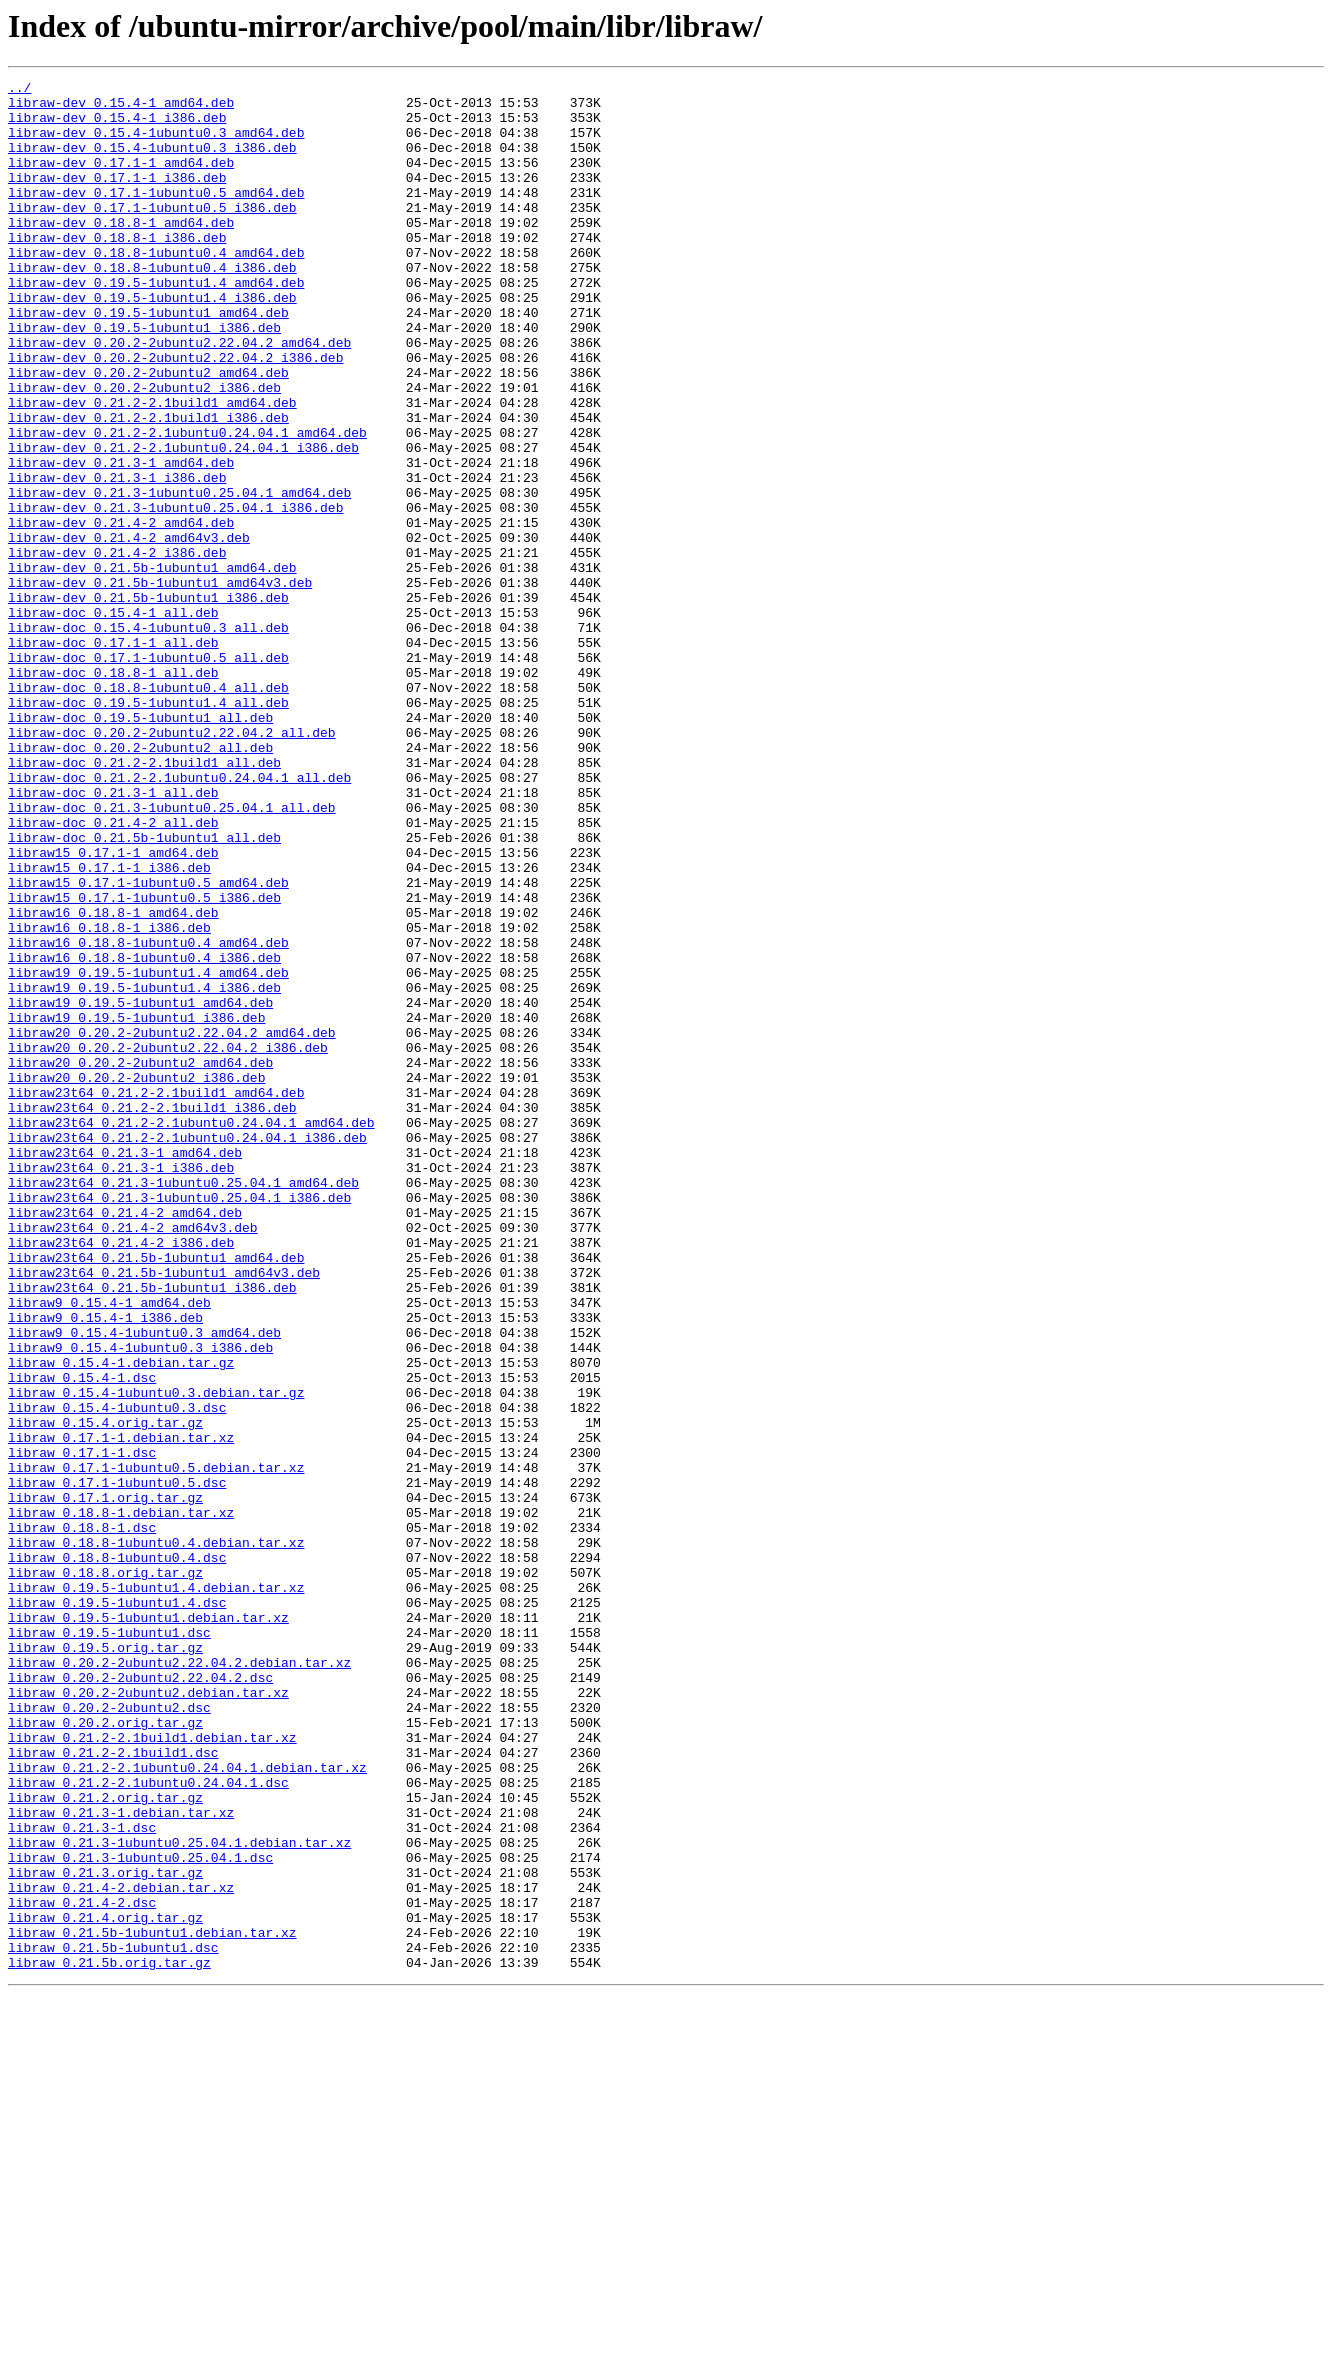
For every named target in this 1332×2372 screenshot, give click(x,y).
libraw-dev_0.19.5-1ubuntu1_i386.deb (144, 378)
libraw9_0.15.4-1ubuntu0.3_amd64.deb (144, 1584)
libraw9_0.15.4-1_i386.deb (105, 1566)
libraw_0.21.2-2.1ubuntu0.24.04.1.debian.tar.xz (187, 2106)
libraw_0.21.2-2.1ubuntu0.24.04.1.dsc (148, 2124)
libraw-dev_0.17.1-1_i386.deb (117, 198)
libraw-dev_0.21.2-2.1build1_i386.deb (148, 486)
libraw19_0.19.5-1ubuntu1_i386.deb (136, 1206)
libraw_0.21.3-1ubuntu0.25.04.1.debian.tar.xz (179, 2196)
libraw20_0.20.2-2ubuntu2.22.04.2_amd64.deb (172, 1224)
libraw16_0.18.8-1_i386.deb (109, 1098)
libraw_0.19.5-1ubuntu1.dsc (109, 1944)
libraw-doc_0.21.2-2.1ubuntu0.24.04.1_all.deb (179, 918)
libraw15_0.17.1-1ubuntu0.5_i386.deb (144, 1062)
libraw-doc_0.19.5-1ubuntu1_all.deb (140, 846)
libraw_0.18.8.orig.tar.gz (105, 1872)
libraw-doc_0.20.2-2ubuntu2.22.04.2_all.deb (172, 864)
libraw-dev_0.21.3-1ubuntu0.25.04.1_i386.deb (175, 594)
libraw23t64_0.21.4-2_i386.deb (121, 1476)
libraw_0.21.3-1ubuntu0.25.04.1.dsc (140, 2214)
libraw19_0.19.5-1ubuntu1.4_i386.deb (144, 1170)
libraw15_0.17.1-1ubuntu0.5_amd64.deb (148, 1044)
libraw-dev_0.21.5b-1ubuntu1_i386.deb (148, 702)
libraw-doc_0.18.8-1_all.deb (113, 792)
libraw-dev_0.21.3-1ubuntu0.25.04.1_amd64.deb (179, 576)
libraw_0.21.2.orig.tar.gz (105, 2142)
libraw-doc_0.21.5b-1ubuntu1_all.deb (144, 990)
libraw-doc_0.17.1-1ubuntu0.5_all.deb (148, 774)
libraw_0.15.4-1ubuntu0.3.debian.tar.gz (156, 1656)
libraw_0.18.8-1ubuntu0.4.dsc (117, 1854)
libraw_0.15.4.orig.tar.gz (105, 1692)
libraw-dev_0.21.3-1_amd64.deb (121, 540)
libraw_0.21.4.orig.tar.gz (105, 2286)
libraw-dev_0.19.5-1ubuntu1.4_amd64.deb (156, 324)
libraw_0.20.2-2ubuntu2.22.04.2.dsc (140, 1998)
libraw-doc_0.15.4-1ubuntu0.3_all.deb (148, 738)
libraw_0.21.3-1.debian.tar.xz (121, 2160)
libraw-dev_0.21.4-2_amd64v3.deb (129, 630)
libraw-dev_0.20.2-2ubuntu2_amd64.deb (148, 432)
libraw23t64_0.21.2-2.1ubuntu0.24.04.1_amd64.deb (191, 1332)
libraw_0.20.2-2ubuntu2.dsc (109, 2034)
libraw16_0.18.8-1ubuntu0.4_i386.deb (144, 1134)
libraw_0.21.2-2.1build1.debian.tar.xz (152, 2070)
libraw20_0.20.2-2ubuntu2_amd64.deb (140, 1260)
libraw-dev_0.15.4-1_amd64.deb (121, 108)
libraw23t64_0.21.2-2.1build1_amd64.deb (156, 1296)
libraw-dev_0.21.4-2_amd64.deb (121, 612)
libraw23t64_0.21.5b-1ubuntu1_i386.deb (152, 1530)
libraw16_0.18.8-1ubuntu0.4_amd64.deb (148, 1116)
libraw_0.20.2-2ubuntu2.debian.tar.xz (148, 2016)
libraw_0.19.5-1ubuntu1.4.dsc (117, 1908)
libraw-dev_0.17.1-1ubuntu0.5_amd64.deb (156, 216)
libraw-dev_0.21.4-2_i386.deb (117, 648)
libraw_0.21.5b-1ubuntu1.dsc (113, 2322)
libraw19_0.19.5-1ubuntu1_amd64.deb (140, 1188)
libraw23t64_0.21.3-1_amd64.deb (125, 1368)
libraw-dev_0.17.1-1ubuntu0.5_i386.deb (152, 234)
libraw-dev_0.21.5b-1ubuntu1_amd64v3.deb (160, 684)
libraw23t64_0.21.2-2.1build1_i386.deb (152, 1314)
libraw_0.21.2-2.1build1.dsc (113, 2088)
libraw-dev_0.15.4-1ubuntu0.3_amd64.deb (156, 144)
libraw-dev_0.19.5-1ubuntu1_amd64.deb (148, 360)
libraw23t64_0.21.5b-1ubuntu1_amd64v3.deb (164, 1512)
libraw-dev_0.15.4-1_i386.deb (117, 126)
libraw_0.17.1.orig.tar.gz (105, 1782)
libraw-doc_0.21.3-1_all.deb (113, 936)
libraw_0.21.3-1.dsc (82, 2178)
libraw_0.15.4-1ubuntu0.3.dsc (117, 1674)
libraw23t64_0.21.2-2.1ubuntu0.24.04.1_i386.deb (187, 1350)
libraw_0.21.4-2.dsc (82, 2268)
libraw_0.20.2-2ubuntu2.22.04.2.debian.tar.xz (179, 1980)
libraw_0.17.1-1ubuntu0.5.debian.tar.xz (156, 1746)
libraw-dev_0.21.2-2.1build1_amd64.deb (152, 468)
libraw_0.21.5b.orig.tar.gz (109, 2340)
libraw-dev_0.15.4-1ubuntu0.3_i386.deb (152, 162)
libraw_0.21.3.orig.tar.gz (105, 2232)
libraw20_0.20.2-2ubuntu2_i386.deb (136, 1278)
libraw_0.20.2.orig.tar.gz (105, 2052)
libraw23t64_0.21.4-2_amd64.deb (125, 1440)
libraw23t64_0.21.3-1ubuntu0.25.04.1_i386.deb (179, 1422)
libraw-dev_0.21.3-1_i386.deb (117, 558)
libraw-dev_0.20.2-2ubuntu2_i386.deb (144, 450)
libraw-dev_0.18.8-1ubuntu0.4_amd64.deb (156, 288)
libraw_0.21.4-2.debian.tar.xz (121, 2250)
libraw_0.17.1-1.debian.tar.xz (121, 1710)
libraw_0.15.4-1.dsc (82, 1638)
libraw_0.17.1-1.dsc (82, 1728)
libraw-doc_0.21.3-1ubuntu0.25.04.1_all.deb (172, 954)
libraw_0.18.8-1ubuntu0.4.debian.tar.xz (156, 1836)
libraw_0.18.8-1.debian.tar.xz (121, 1800)
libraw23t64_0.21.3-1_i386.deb (121, 1386)
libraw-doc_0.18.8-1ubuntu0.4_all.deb (148, 810)
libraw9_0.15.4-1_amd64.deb (109, 1548)
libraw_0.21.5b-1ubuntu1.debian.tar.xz (152, 2304)
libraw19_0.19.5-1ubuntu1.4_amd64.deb (148, 1152)
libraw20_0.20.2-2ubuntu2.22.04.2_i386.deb (168, 1242)
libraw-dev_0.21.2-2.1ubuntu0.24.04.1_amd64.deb (187, 504)
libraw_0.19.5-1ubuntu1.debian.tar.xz (148, 1926)
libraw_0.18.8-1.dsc (82, 1818)
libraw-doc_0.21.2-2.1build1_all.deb (144, 900)
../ (19, 90)
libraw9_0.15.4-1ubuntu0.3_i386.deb (140, 1602)
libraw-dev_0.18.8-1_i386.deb (117, 270)
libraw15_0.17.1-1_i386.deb (109, 1026)
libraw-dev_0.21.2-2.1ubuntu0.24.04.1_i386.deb (183, 522)
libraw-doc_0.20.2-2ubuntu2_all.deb (140, 882)
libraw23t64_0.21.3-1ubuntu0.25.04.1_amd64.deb (183, 1404)
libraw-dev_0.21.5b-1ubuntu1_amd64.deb (152, 666)
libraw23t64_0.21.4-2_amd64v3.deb (133, 1458)
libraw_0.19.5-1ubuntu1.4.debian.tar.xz (156, 1890)
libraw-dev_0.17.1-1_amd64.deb (121, 180)
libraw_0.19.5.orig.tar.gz (105, 1962)
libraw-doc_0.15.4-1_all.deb (113, 720)
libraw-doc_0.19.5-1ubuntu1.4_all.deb (148, 828)
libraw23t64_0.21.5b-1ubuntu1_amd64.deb (156, 1494)
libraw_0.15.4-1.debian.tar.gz (121, 1620)
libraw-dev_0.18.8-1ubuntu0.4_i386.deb (152, 306)
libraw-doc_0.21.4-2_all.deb (113, 972)
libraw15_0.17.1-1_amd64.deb (113, 1008)
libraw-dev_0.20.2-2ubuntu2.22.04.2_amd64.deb (179, 396)
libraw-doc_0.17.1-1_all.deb (113, 756)
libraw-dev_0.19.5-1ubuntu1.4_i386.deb (152, 342)
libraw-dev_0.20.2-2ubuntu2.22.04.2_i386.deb (175, 414)
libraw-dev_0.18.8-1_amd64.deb (121, 252)
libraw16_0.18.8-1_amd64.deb (113, 1080)
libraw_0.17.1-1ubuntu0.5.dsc (117, 1764)
